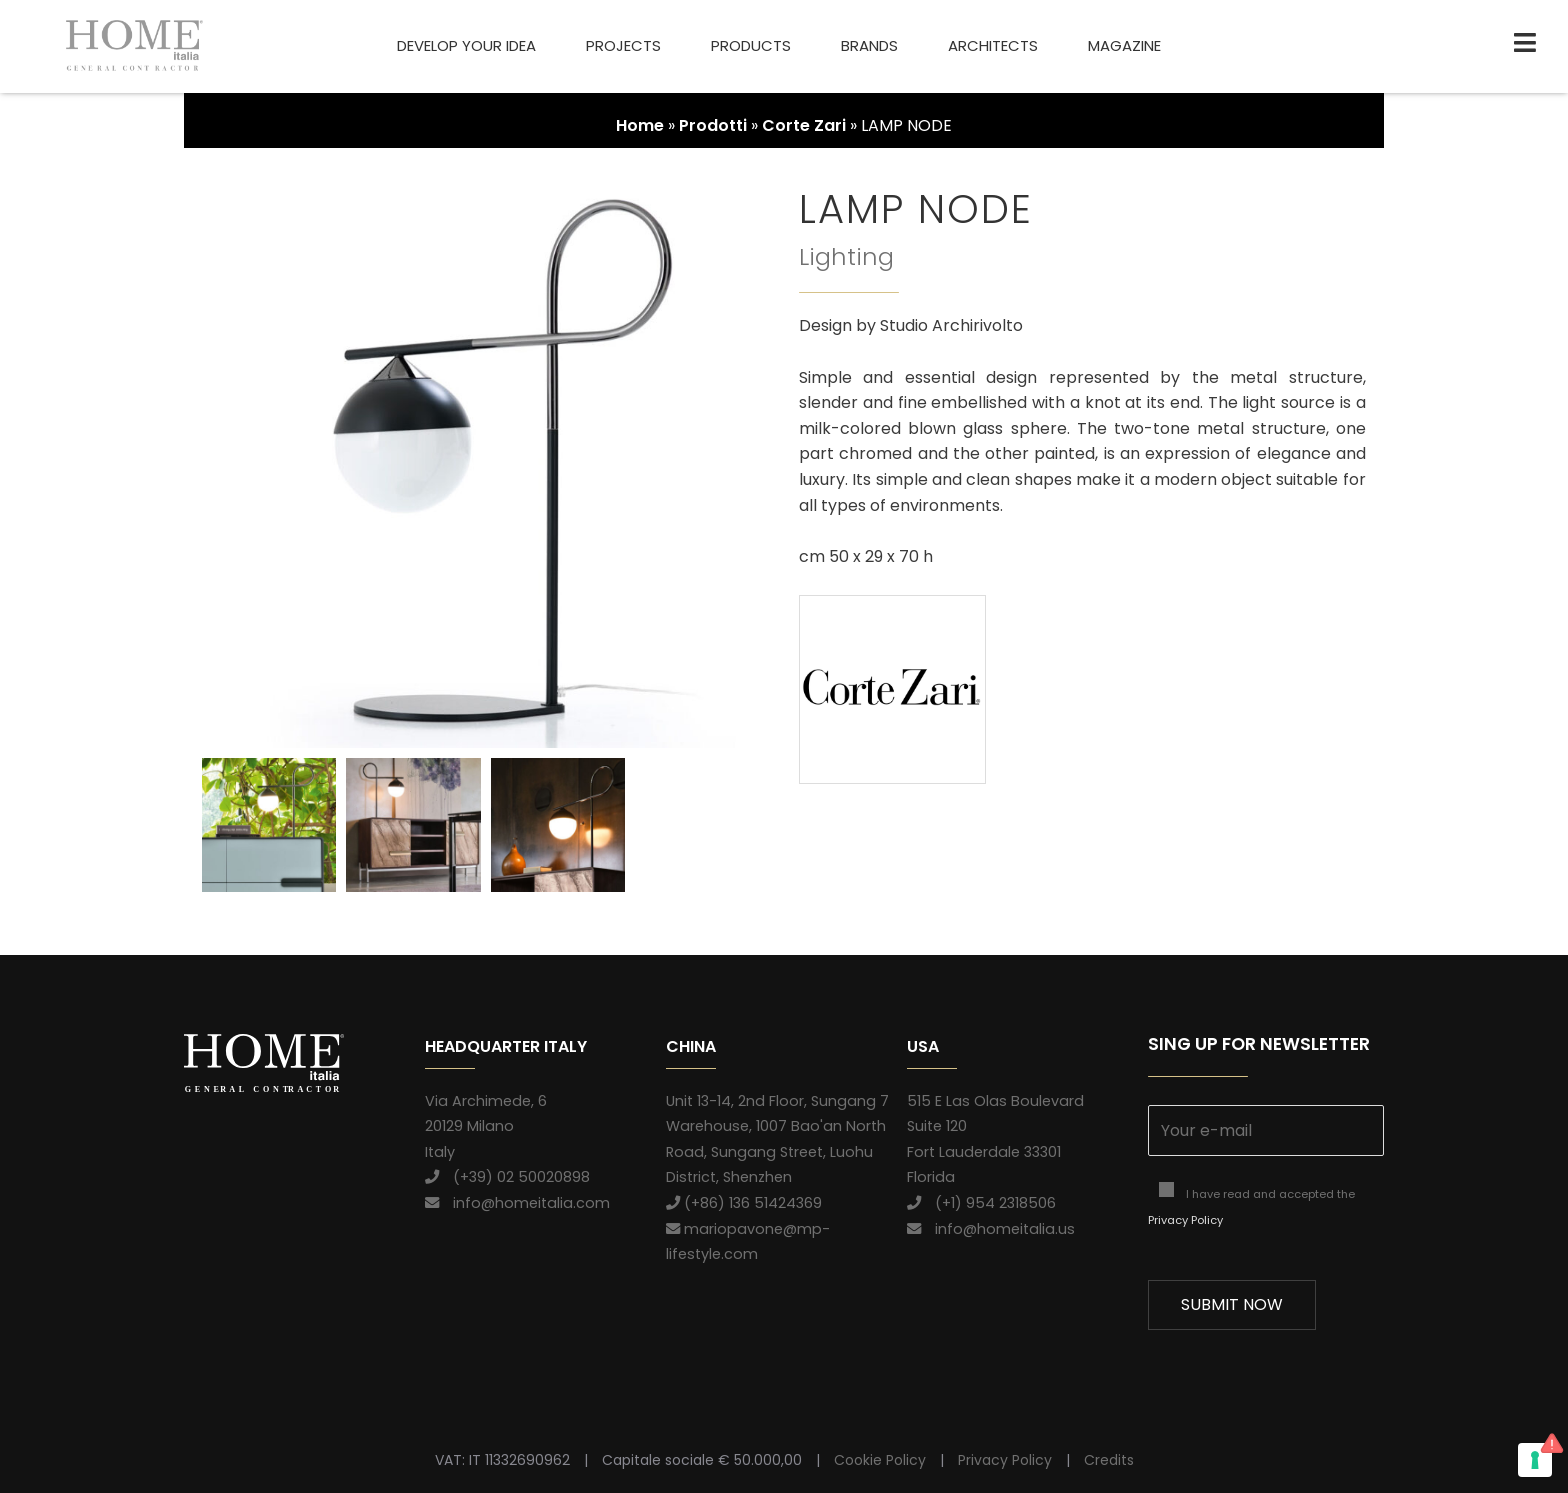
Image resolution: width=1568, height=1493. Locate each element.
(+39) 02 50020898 (507, 1177)
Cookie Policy (880, 1460)
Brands (869, 45)
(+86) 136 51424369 (744, 1203)
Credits (1109, 1460)
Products (751, 45)
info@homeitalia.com (517, 1203)
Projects (623, 45)
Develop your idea (466, 45)
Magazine (1124, 45)
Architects (993, 45)
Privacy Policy (1185, 1220)
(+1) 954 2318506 (981, 1203)
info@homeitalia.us (991, 1229)
